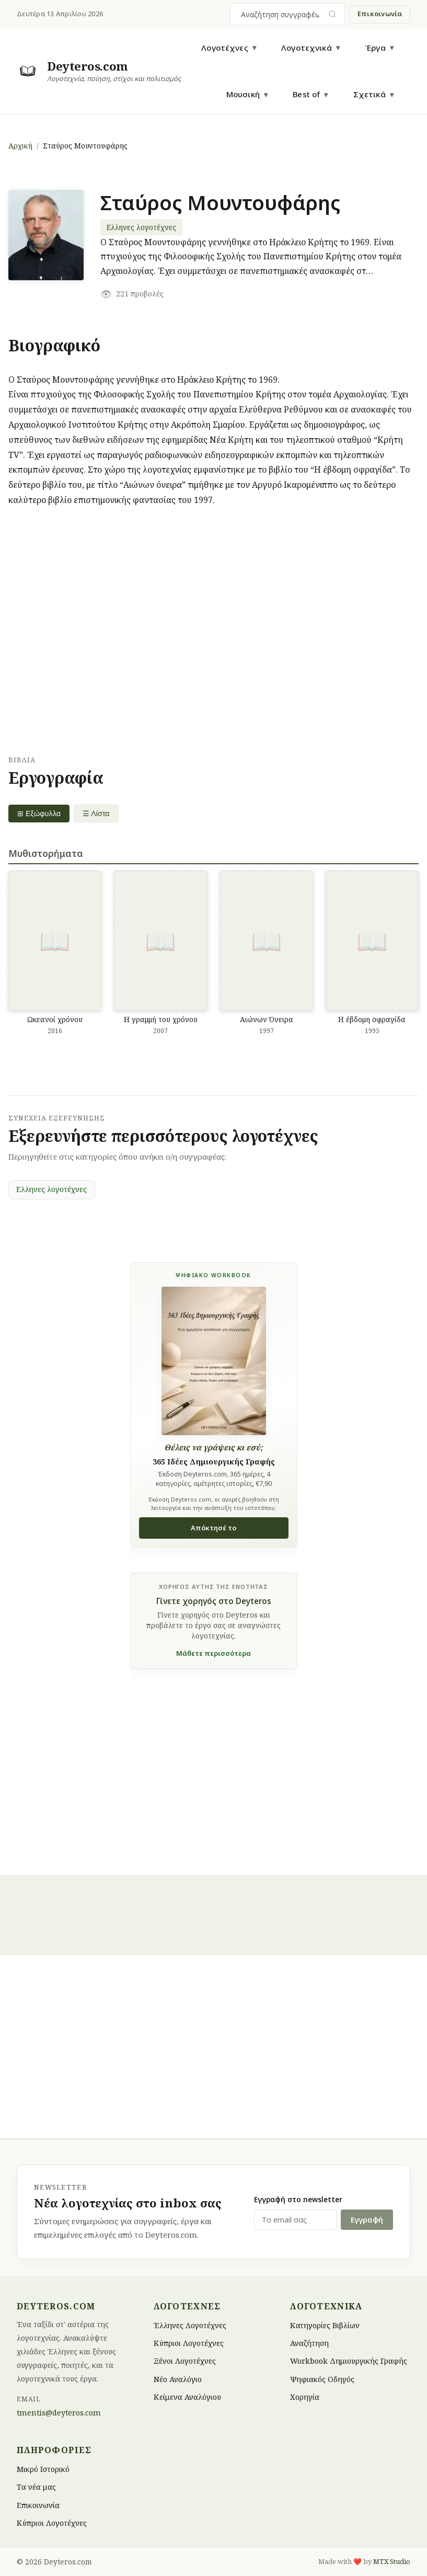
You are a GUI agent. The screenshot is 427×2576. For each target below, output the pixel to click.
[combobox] (281, 14)
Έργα (375, 47)
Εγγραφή (367, 2220)
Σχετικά (369, 94)
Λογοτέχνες (224, 47)
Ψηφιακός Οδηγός (322, 2379)
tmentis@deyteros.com (59, 2413)
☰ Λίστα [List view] (96, 813)
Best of (306, 94)
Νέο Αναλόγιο (178, 2379)
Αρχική (20, 146)
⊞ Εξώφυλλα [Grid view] (39, 813)
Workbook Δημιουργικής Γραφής (348, 2361)
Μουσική (243, 94)
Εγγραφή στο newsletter (298, 2199)
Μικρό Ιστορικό (43, 2469)
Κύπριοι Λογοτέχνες (189, 2343)
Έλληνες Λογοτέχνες (190, 2325)
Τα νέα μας (36, 2487)
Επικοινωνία (379, 13)
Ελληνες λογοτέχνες (141, 227)
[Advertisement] (213, 639)
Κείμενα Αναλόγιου (187, 2397)
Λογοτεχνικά (306, 47)
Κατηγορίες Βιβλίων (325, 2325)
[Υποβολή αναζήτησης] (333, 14)
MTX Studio (391, 2561)
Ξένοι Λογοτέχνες (185, 2361)
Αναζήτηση (309, 2343)
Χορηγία (304, 2397)
